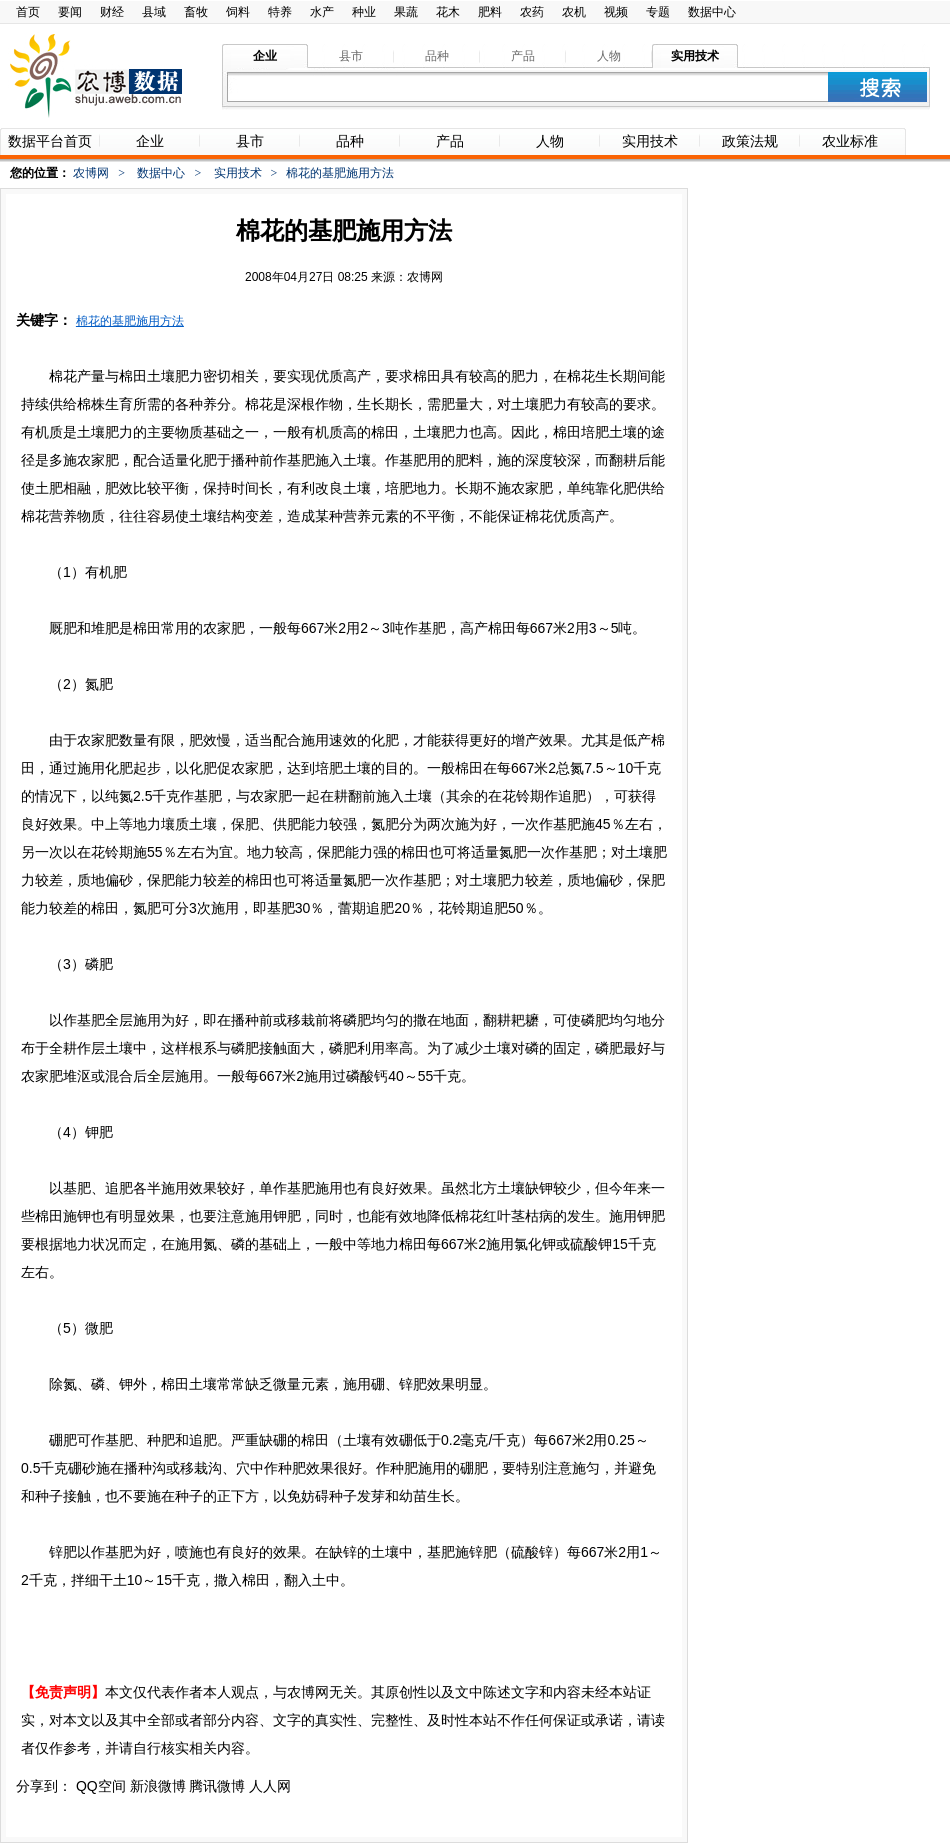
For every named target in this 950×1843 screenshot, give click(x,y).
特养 (280, 12)
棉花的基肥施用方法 (130, 321)
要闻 (70, 12)
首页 (28, 12)
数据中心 (712, 12)
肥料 (490, 12)
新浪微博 (158, 1786)
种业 (364, 12)
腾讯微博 (217, 1786)
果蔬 (406, 12)
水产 (322, 12)
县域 (154, 12)
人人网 (270, 1786)
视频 (616, 12)
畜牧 (196, 12)
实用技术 (238, 173)
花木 (448, 12)
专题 (658, 12)
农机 (574, 12)
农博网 (91, 173)
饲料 (238, 12)
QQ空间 (101, 1786)
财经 (112, 12)
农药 (532, 12)
